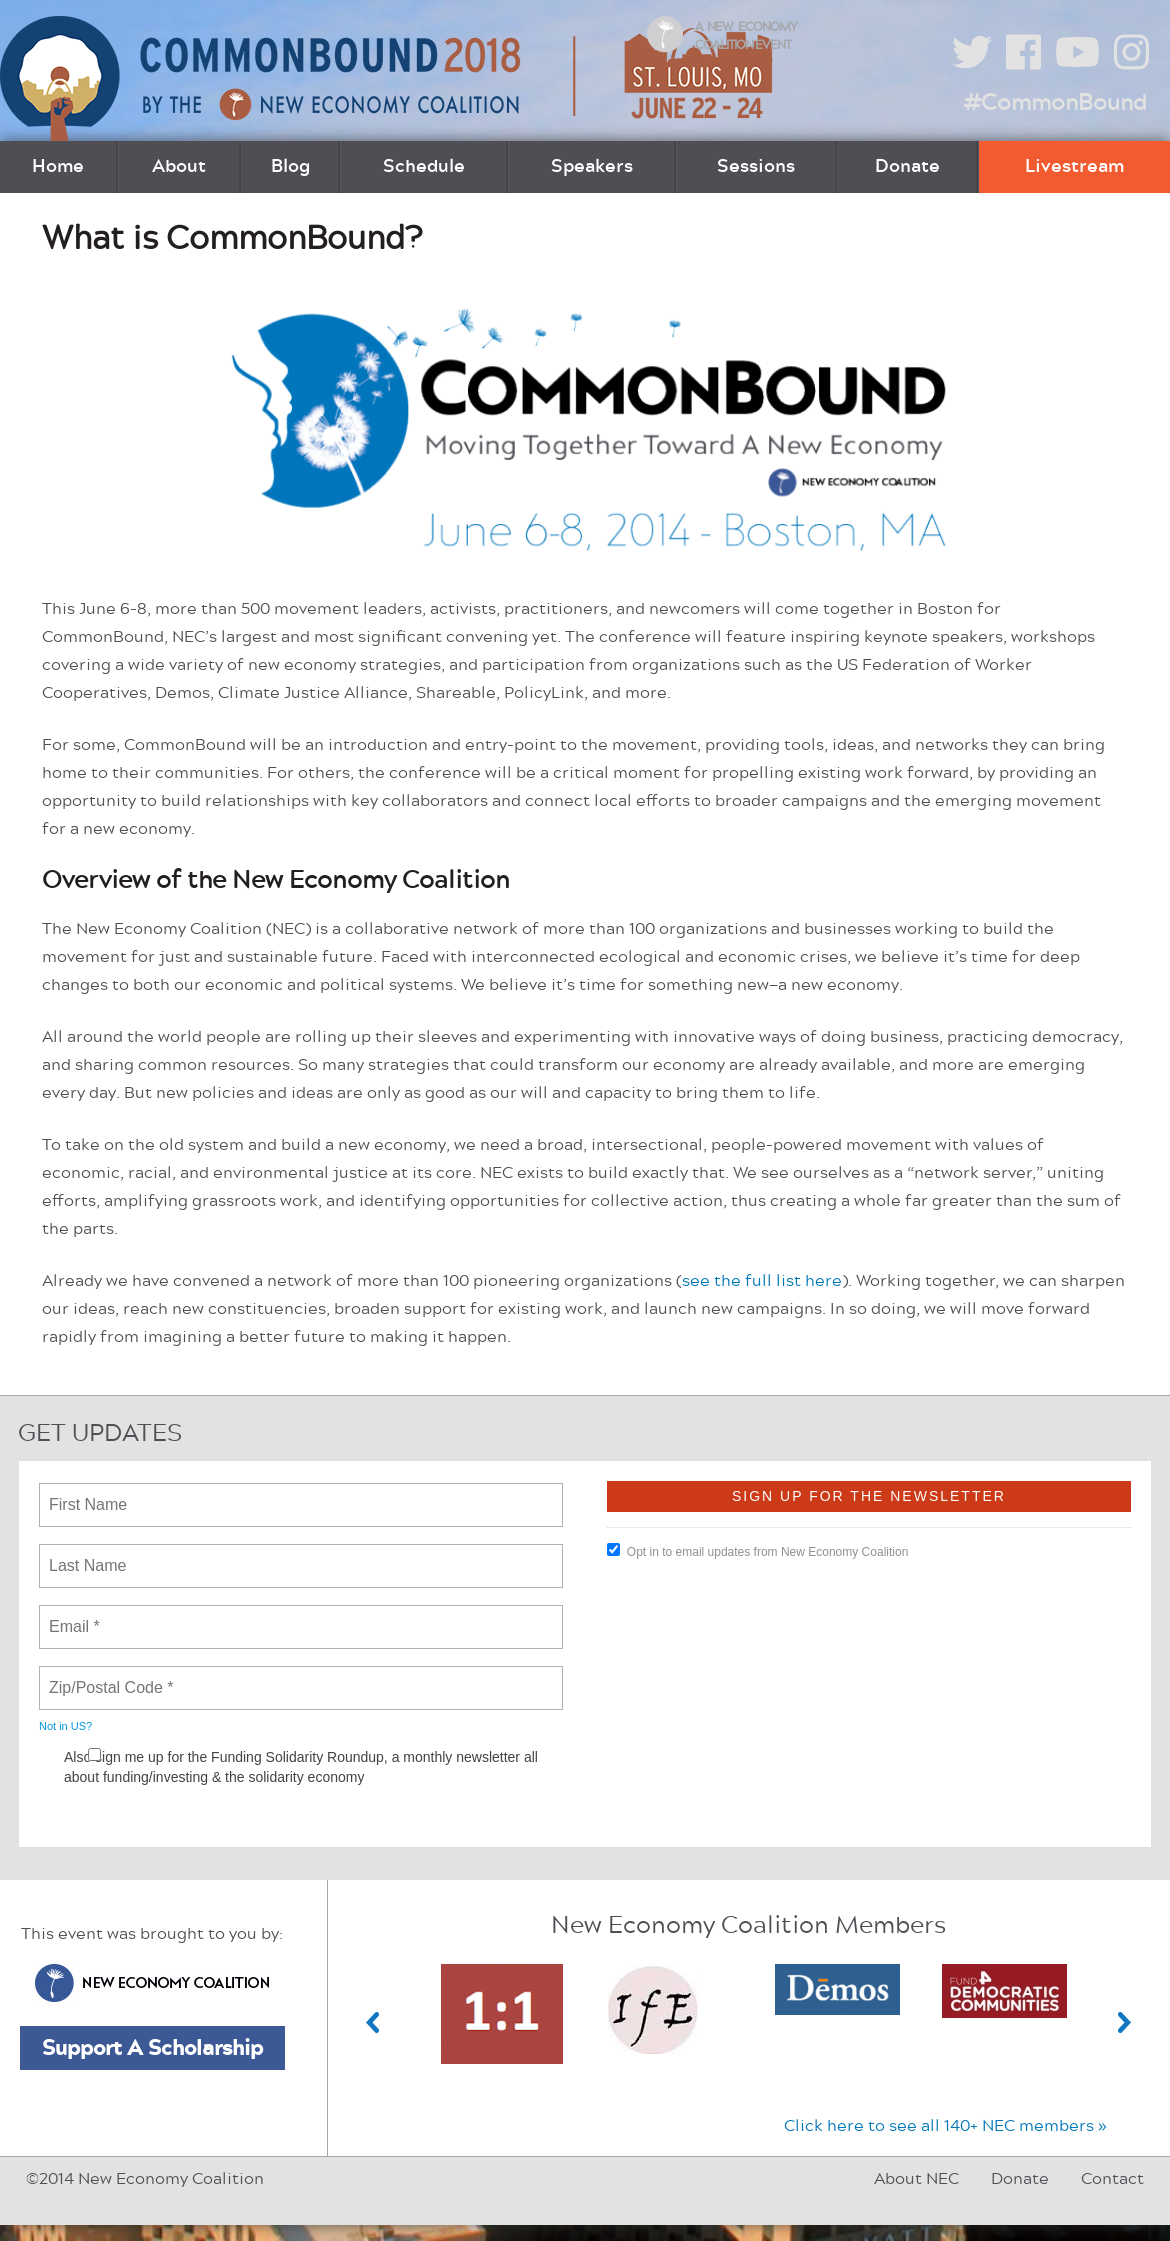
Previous (373, 2022)
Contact (1112, 2179)
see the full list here (762, 1281)
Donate (907, 167)
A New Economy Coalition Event (746, 36)
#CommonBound (1055, 103)
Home (58, 167)
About (179, 167)
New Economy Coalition (152, 1983)
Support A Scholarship (152, 2048)
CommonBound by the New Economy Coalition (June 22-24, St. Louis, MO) (389, 78)
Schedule (424, 167)
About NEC (916, 2179)
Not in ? (65, 1726)
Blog (290, 167)
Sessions (756, 167)
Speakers (592, 167)
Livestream (1074, 167)
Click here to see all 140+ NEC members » (945, 2126)
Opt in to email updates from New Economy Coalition (757, 1551)
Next (1125, 2022)
